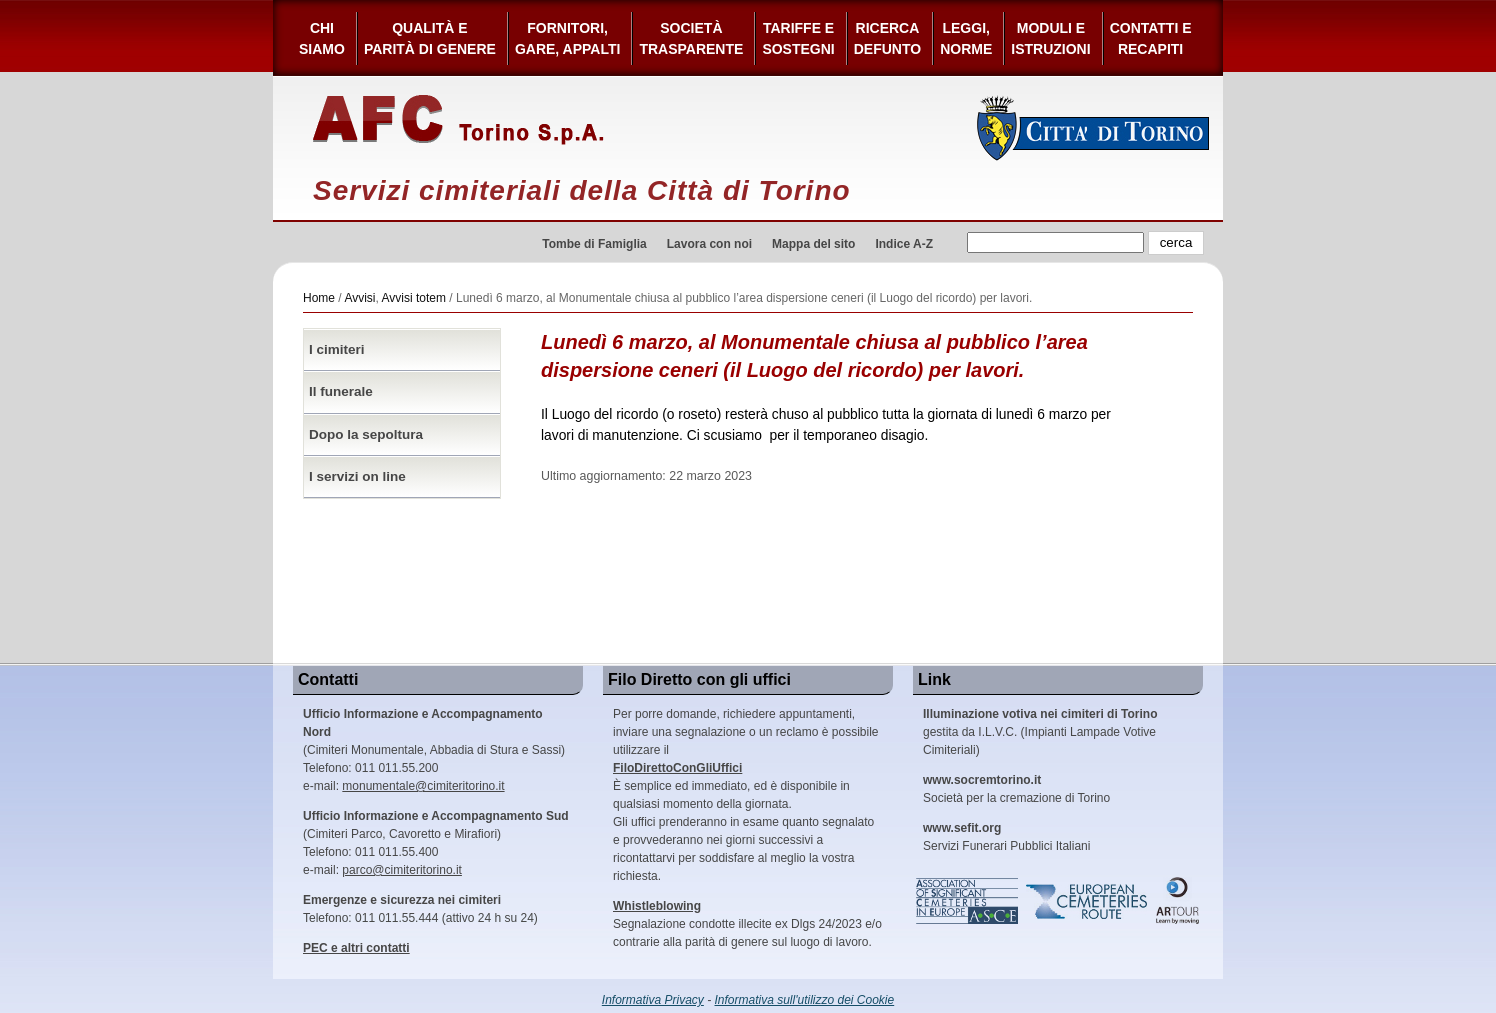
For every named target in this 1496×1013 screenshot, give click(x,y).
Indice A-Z (904, 244)
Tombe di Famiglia (594, 244)
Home (319, 298)
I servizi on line (357, 476)
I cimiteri (337, 349)
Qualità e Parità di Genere (430, 38)
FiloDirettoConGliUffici (677, 768)
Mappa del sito (813, 244)
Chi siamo (322, 38)
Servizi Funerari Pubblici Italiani (1006, 837)
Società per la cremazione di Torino (1016, 789)
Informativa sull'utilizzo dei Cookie (805, 1000)
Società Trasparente (691, 38)
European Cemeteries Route (1088, 901)
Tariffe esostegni (798, 38)
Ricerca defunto (887, 38)
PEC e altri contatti (356, 948)
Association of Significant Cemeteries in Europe (968, 901)
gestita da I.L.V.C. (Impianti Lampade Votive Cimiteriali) (1040, 732)
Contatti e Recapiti (1151, 38)
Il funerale (341, 391)
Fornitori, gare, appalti (568, 38)
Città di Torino (1093, 128)
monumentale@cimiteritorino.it (423, 786)
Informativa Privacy (653, 1000)
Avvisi (359, 298)
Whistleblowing (657, 906)
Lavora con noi (709, 244)
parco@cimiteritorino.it (402, 870)
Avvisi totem (414, 298)
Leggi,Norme (966, 38)
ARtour (1178, 901)
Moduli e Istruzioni (1050, 38)
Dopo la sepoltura (366, 434)
